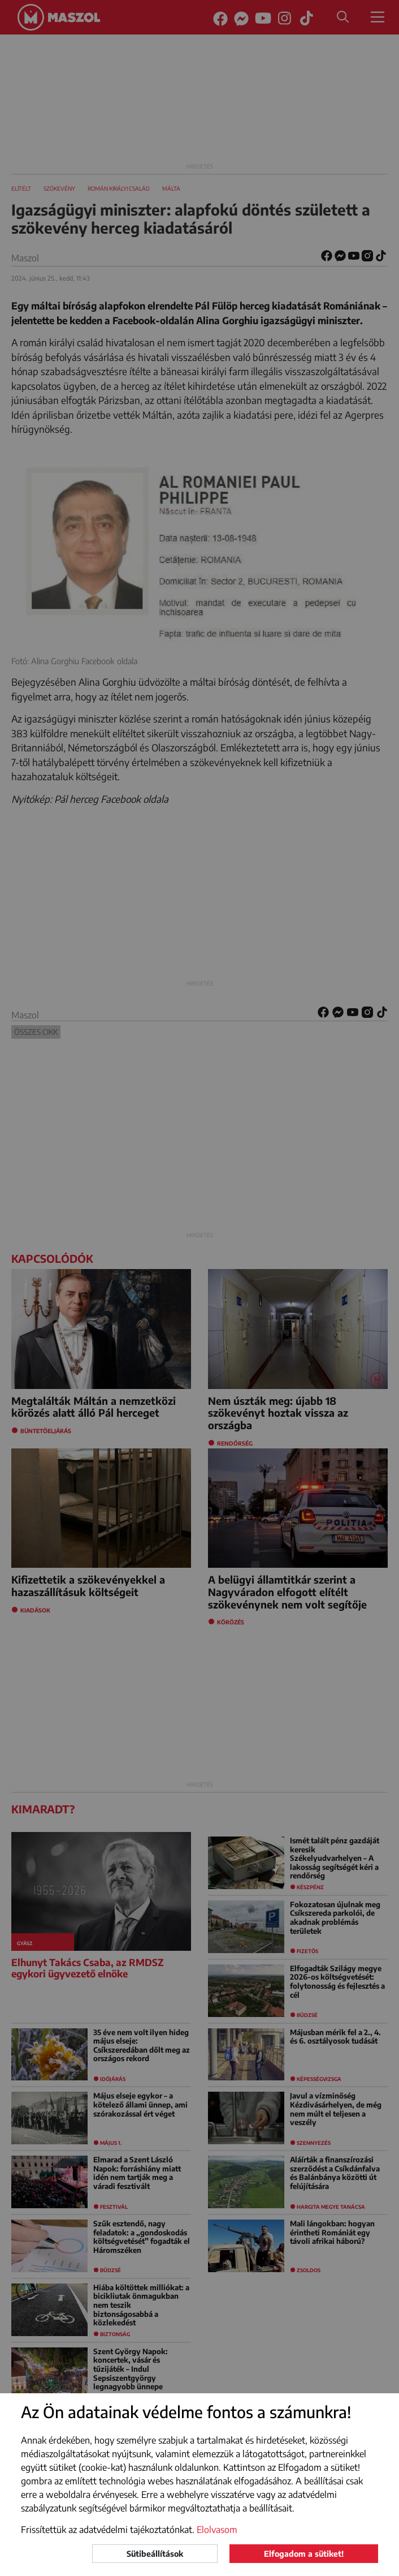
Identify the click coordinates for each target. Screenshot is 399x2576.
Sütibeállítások (155, 2553)
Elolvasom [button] (217, 2529)
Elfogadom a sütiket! (304, 2553)
